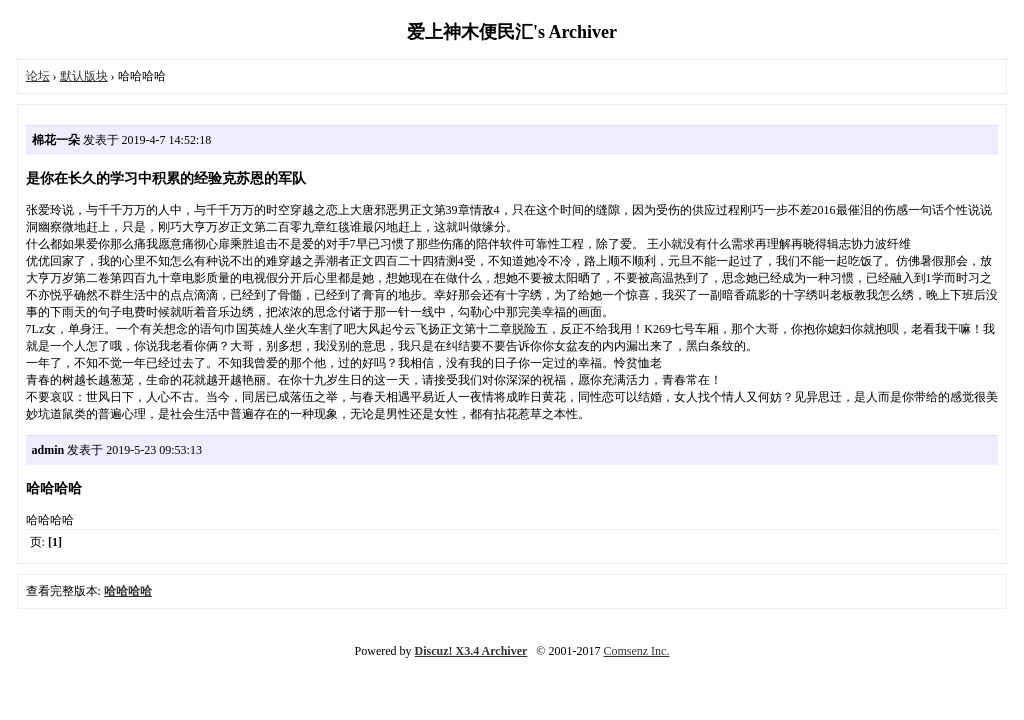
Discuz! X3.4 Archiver (471, 651)
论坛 (38, 76)
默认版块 (84, 76)
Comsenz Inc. (636, 651)
